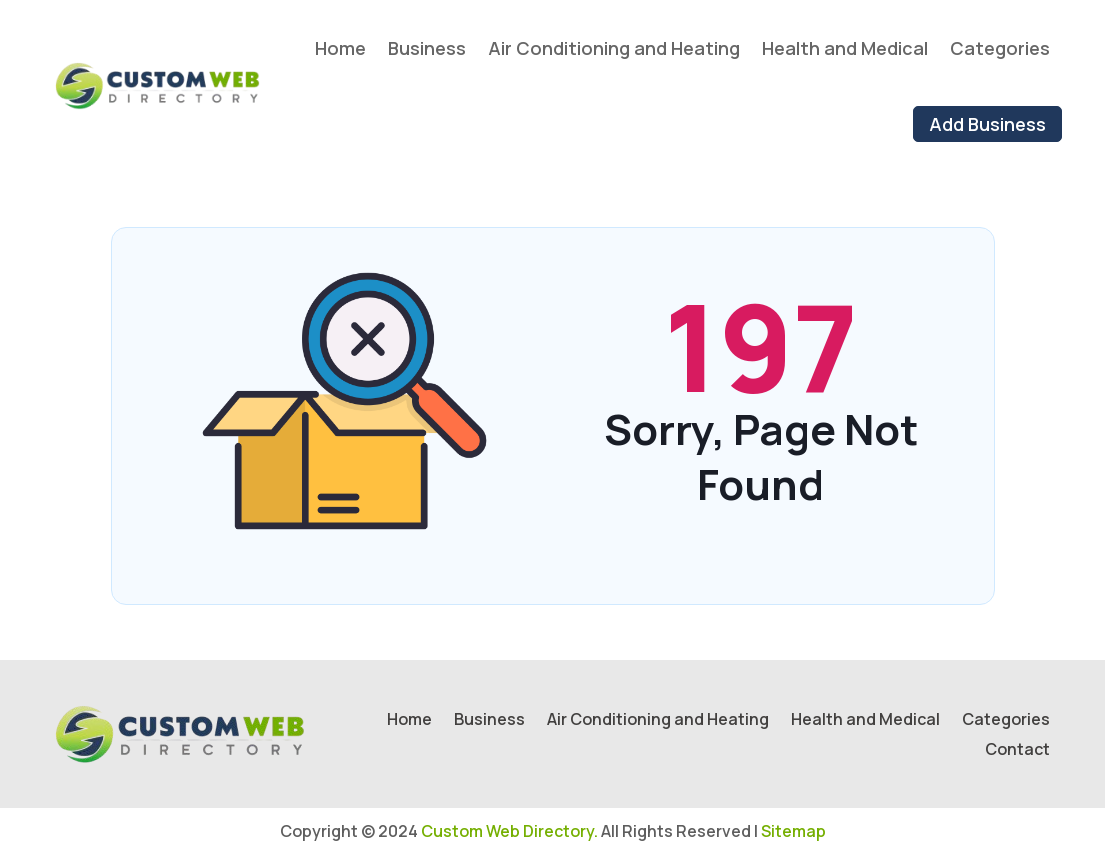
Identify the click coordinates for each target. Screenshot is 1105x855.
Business (427, 48)
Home (340, 48)
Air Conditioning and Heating (614, 48)
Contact (1017, 751)
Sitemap (793, 831)
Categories (1000, 48)
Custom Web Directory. (509, 831)
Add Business (987, 124)
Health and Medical (845, 48)
